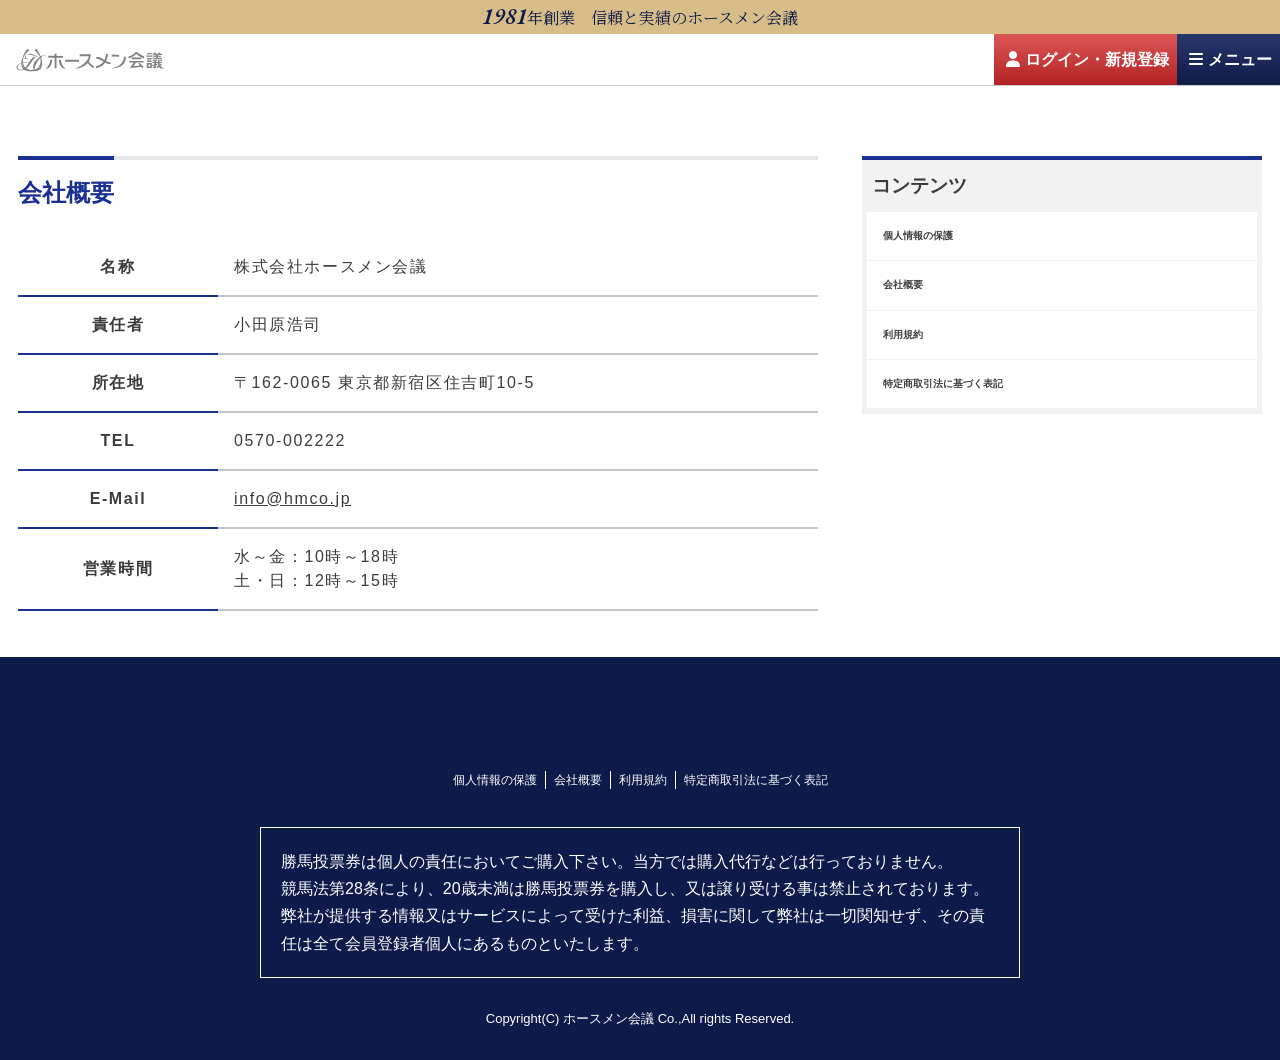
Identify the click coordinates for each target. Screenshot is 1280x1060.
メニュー (1230, 59)
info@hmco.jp (292, 498)
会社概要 (578, 780)
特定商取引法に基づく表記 (756, 780)
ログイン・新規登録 (1087, 59)
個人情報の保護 (495, 780)
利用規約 (643, 780)
